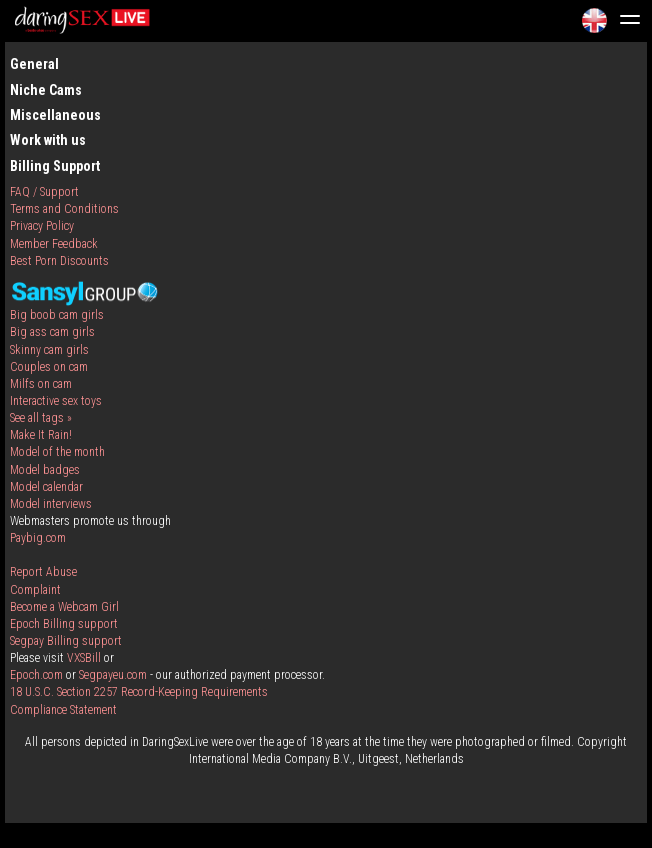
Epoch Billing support (64, 624)
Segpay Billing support (66, 641)
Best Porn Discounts (59, 261)
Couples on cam (49, 367)
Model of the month (57, 452)
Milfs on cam (41, 384)
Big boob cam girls (57, 315)
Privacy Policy (42, 226)
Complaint (35, 590)
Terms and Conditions (64, 209)
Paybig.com (38, 538)
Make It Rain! (41, 435)
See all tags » (41, 418)
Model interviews (51, 504)
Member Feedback (54, 244)
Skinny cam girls (49, 350)
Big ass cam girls (52, 332)
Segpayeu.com (113, 675)
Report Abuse (43, 572)
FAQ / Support (44, 192)
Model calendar (46, 487)
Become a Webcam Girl (64, 607)
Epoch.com (36, 675)
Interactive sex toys (56, 401)
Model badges (45, 470)
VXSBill (84, 658)
